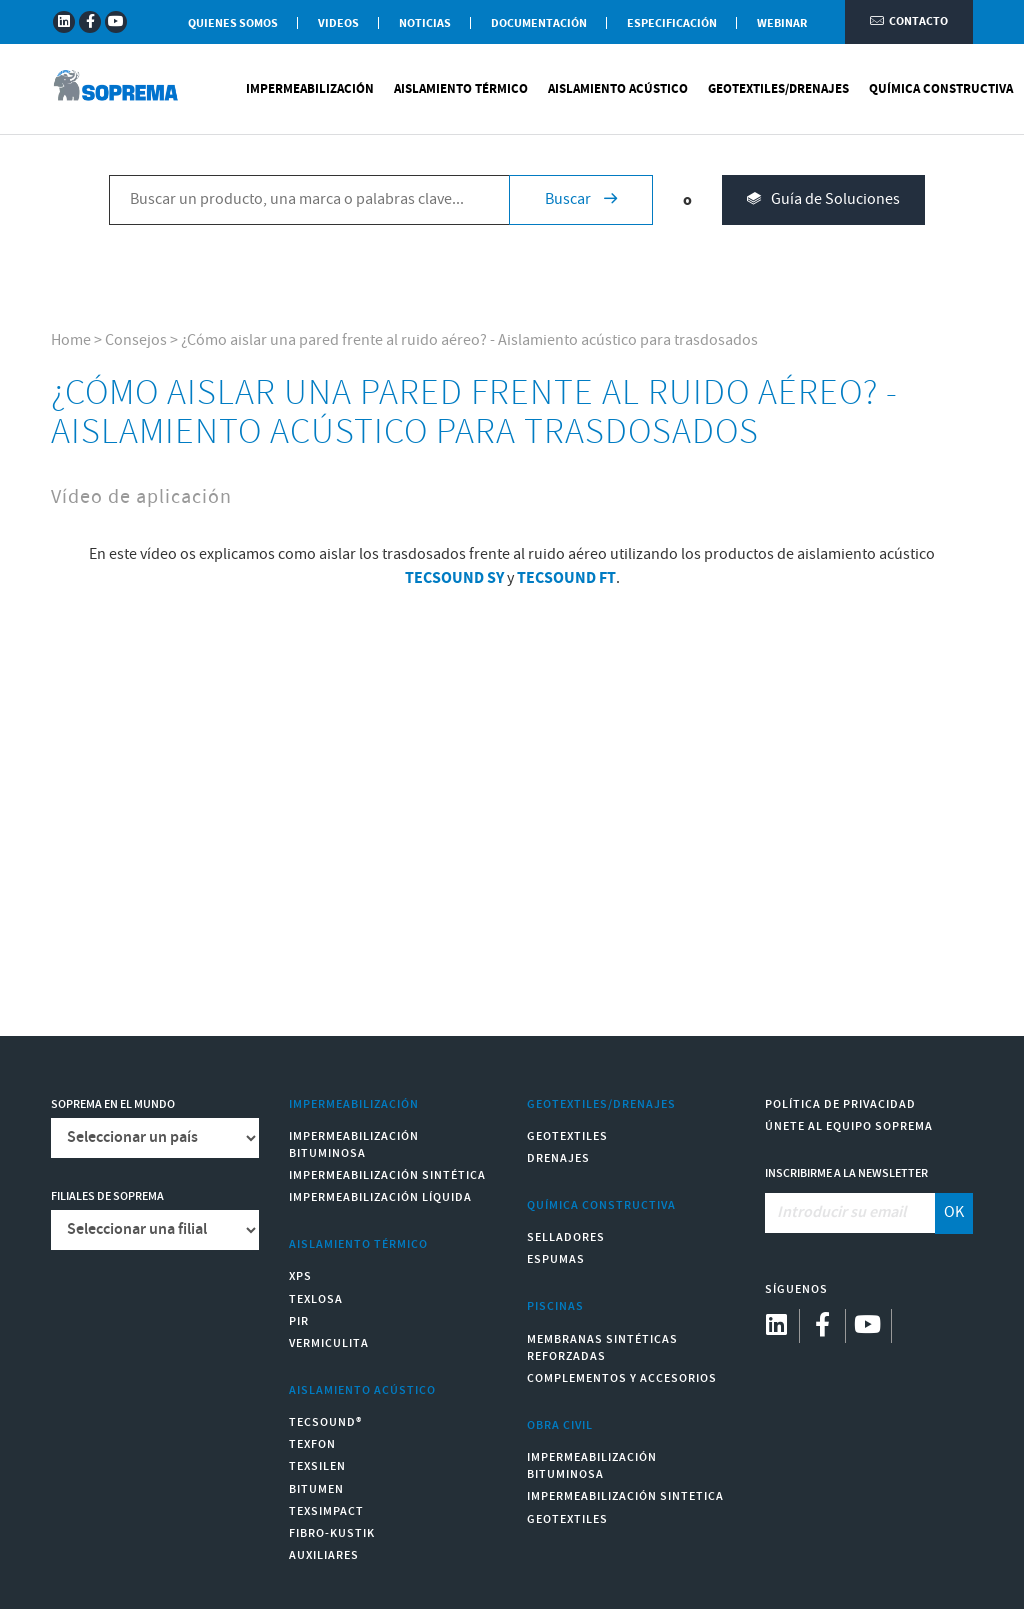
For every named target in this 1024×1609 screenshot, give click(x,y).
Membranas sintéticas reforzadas (602, 1348)
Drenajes (558, 1158)
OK (954, 1212)
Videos (338, 23)
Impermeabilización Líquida (380, 1197)
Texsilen (317, 1466)
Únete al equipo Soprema (849, 1126)
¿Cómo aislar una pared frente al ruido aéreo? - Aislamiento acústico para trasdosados (469, 340)
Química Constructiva (941, 90)
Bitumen (316, 1489)
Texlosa (316, 1299)
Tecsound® (325, 1422)
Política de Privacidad (840, 1104)
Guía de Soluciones (823, 201)
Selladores (566, 1237)
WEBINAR (782, 23)
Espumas (556, 1259)
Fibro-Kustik (332, 1533)
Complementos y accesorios (622, 1378)
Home (71, 340)
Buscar (581, 200)
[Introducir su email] (850, 1213)
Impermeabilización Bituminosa (354, 1145)
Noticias (425, 23)
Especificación (672, 23)
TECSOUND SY (454, 578)
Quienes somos (233, 23)
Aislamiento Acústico (618, 90)
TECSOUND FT (566, 578)
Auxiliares (324, 1555)
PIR (299, 1321)
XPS (300, 1276)
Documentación (539, 23)
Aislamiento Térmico (461, 90)
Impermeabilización (310, 90)
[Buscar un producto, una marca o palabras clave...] (309, 201)
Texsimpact (326, 1511)
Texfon (312, 1444)
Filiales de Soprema (107, 1196)
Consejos (136, 340)
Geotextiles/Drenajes (778, 90)
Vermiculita (329, 1343)
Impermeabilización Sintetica (625, 1496)
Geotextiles (567, 1136)
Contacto (909, 22)
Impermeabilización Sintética (387, 1175)
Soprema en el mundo (113, 1104)
